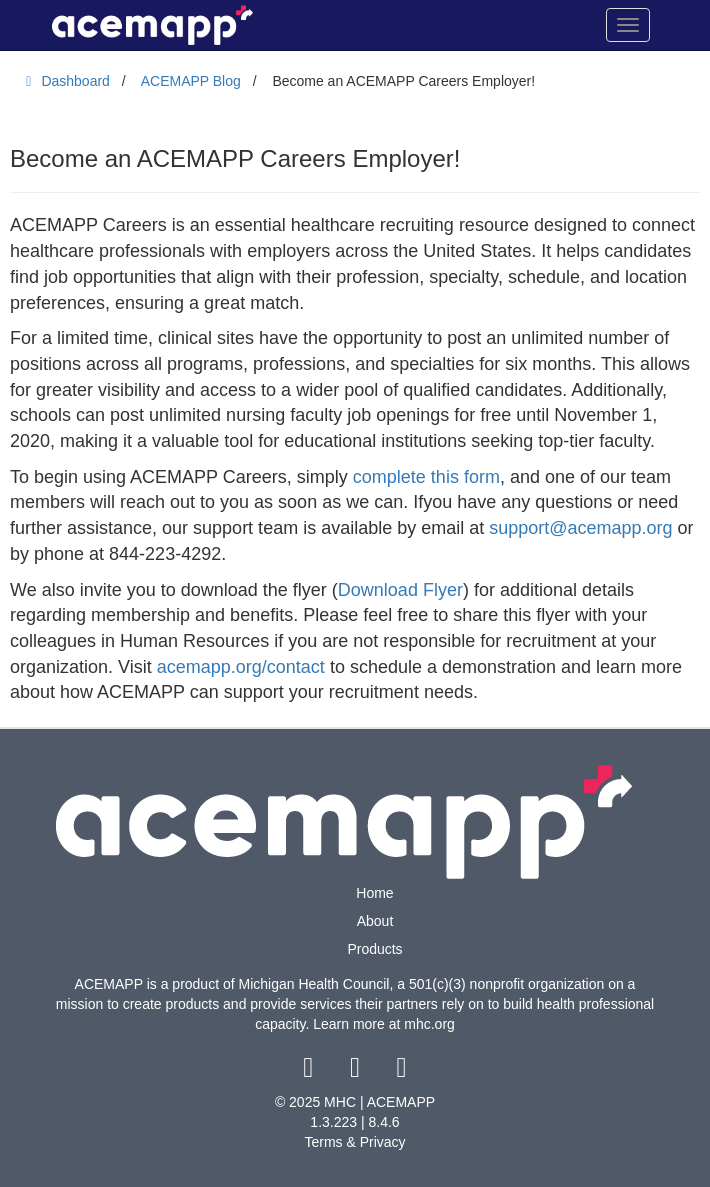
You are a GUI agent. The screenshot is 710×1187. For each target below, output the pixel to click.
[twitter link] (357, 1072)
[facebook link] (310, 1072)
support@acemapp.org (580, 528)
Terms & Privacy (354, 1142)
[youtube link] (401, 1072)
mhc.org (429, 1024)
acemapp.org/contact (241, 667)
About (375, 921)
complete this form (426, 477)
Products (374, 949)
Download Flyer (400, 590)
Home (374, 893)
